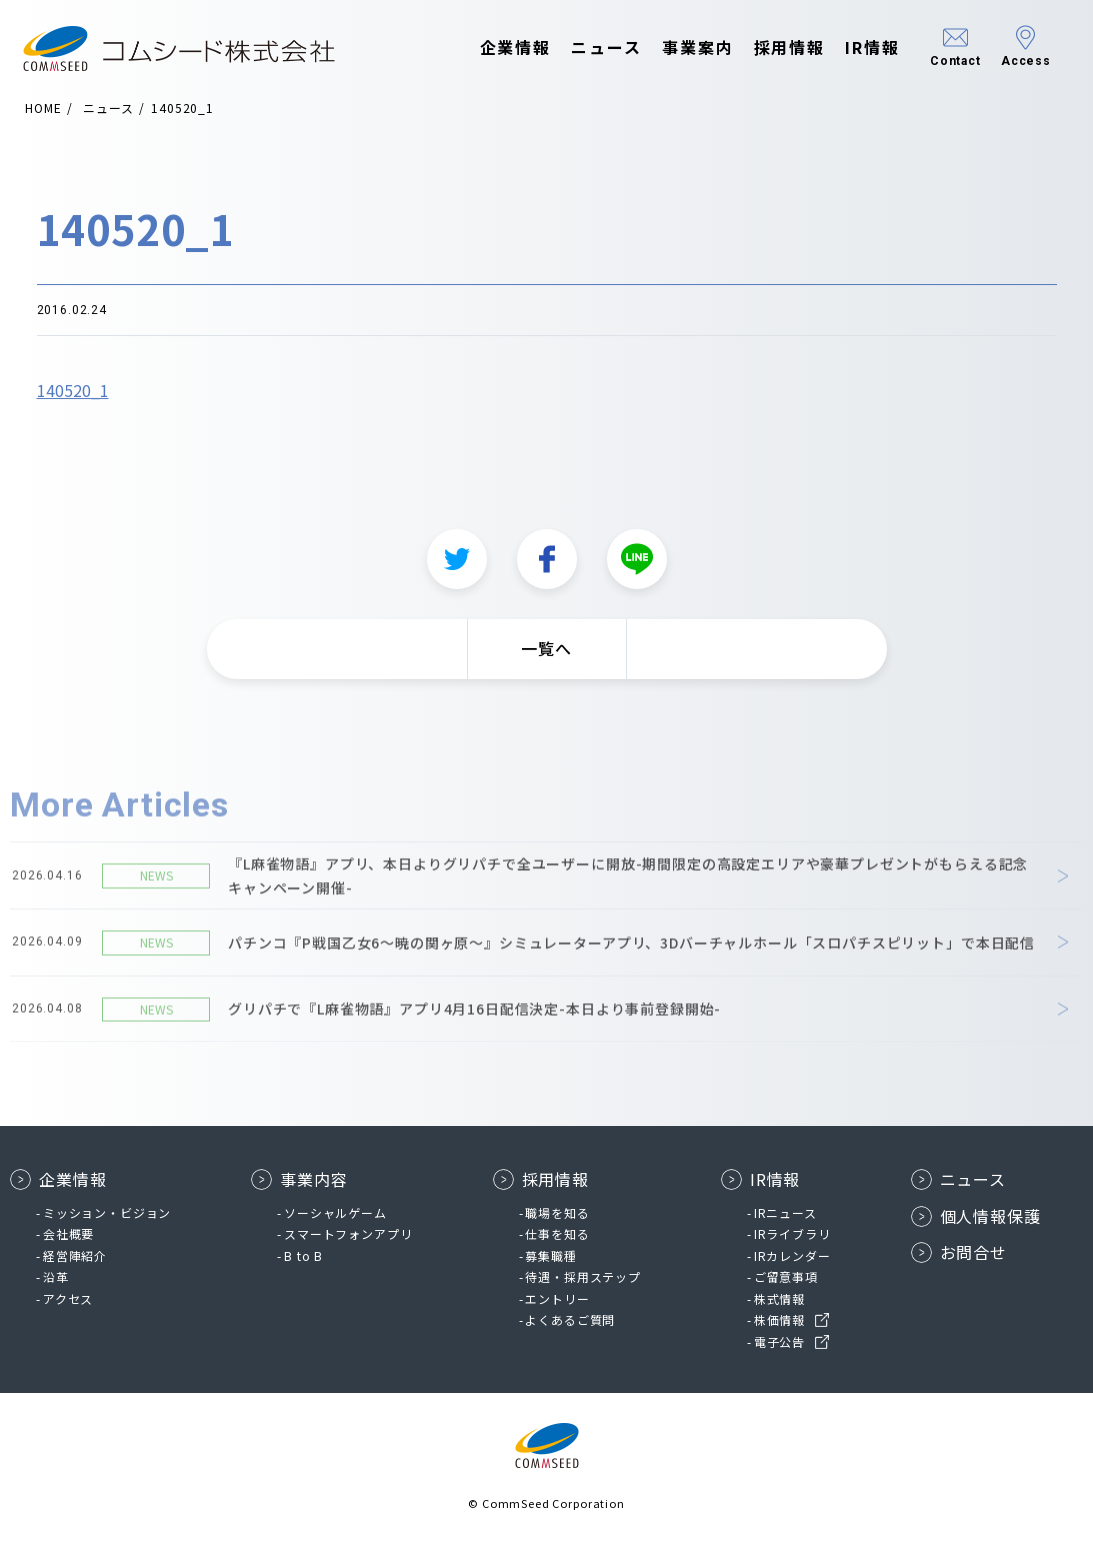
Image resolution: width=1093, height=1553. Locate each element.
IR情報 (859, 48)
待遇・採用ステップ (583, 1276)
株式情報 (779, 1298)
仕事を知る (557, 1233)
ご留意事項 (786, 1276)
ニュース (593, 48)
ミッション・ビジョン (107, 1212)
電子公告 (779, 1341)
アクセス (68, 1298)
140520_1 (73, 395)
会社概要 (68, 1233)
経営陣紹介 (75, 1255)
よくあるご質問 (570, 1319)
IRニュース (785, 1212)
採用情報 (777, 48)
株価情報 (779, 1319)
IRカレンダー (792, 1255)
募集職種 (550, 1255)
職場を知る (557, 1212)
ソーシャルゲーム (335, 1212)
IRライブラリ (792, 1233)
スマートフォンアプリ (348, 1233)
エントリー (557, 1298)
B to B (303, 1255)
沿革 (56, 1276)
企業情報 (503, 48)
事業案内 (685, 48)
